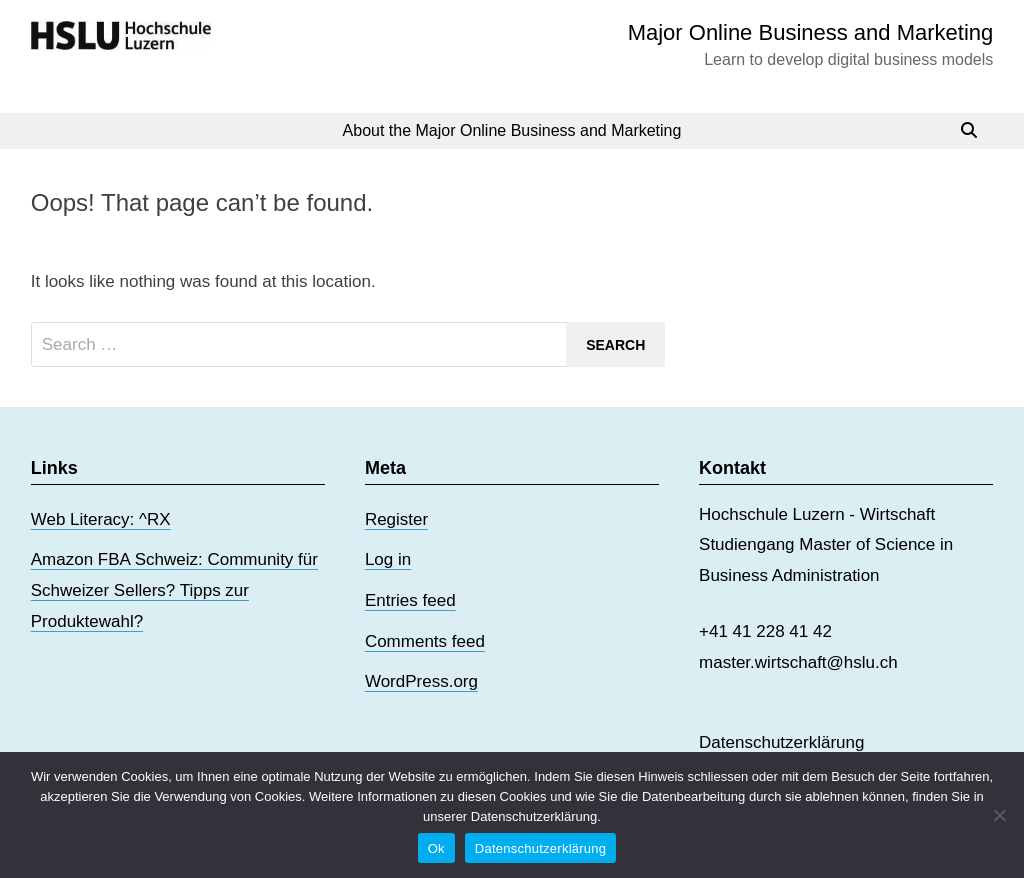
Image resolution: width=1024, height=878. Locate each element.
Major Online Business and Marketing (811, 32)
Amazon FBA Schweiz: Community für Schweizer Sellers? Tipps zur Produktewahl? (174, 590)
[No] (999, 815)
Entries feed (410, 600)
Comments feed (425, 641)
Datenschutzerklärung (781, 742)
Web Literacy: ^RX (101, 519)
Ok (436, 848)
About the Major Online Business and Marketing (512, 130)
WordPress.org (421, 681)
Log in (388, 559)
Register (396, 519)
